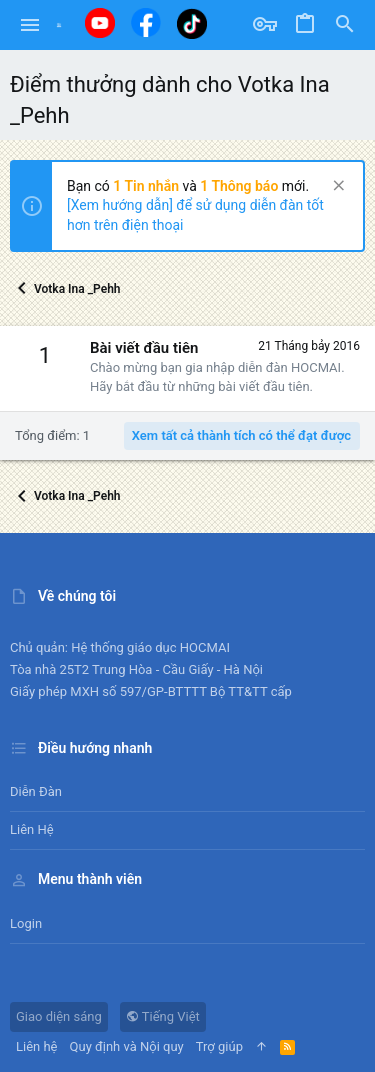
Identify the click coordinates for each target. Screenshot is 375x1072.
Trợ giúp (219, 1046)
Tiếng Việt (163, 1016)
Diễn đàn (36, 791)
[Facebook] (146, 22)
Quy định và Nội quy (127, 1046)
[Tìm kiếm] (345, 25)
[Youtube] (100, 23)
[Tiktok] (192, 23)
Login (26, 923)
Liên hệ (32, 829)
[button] (30, 25)
